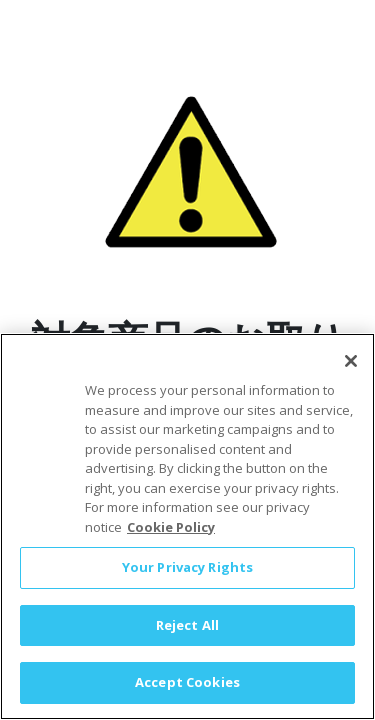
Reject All (187, 632)
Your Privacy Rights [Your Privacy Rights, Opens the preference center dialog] (187, 574)
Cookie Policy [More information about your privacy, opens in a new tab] (171, 534)
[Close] (351, 368)
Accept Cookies (187, 690)
